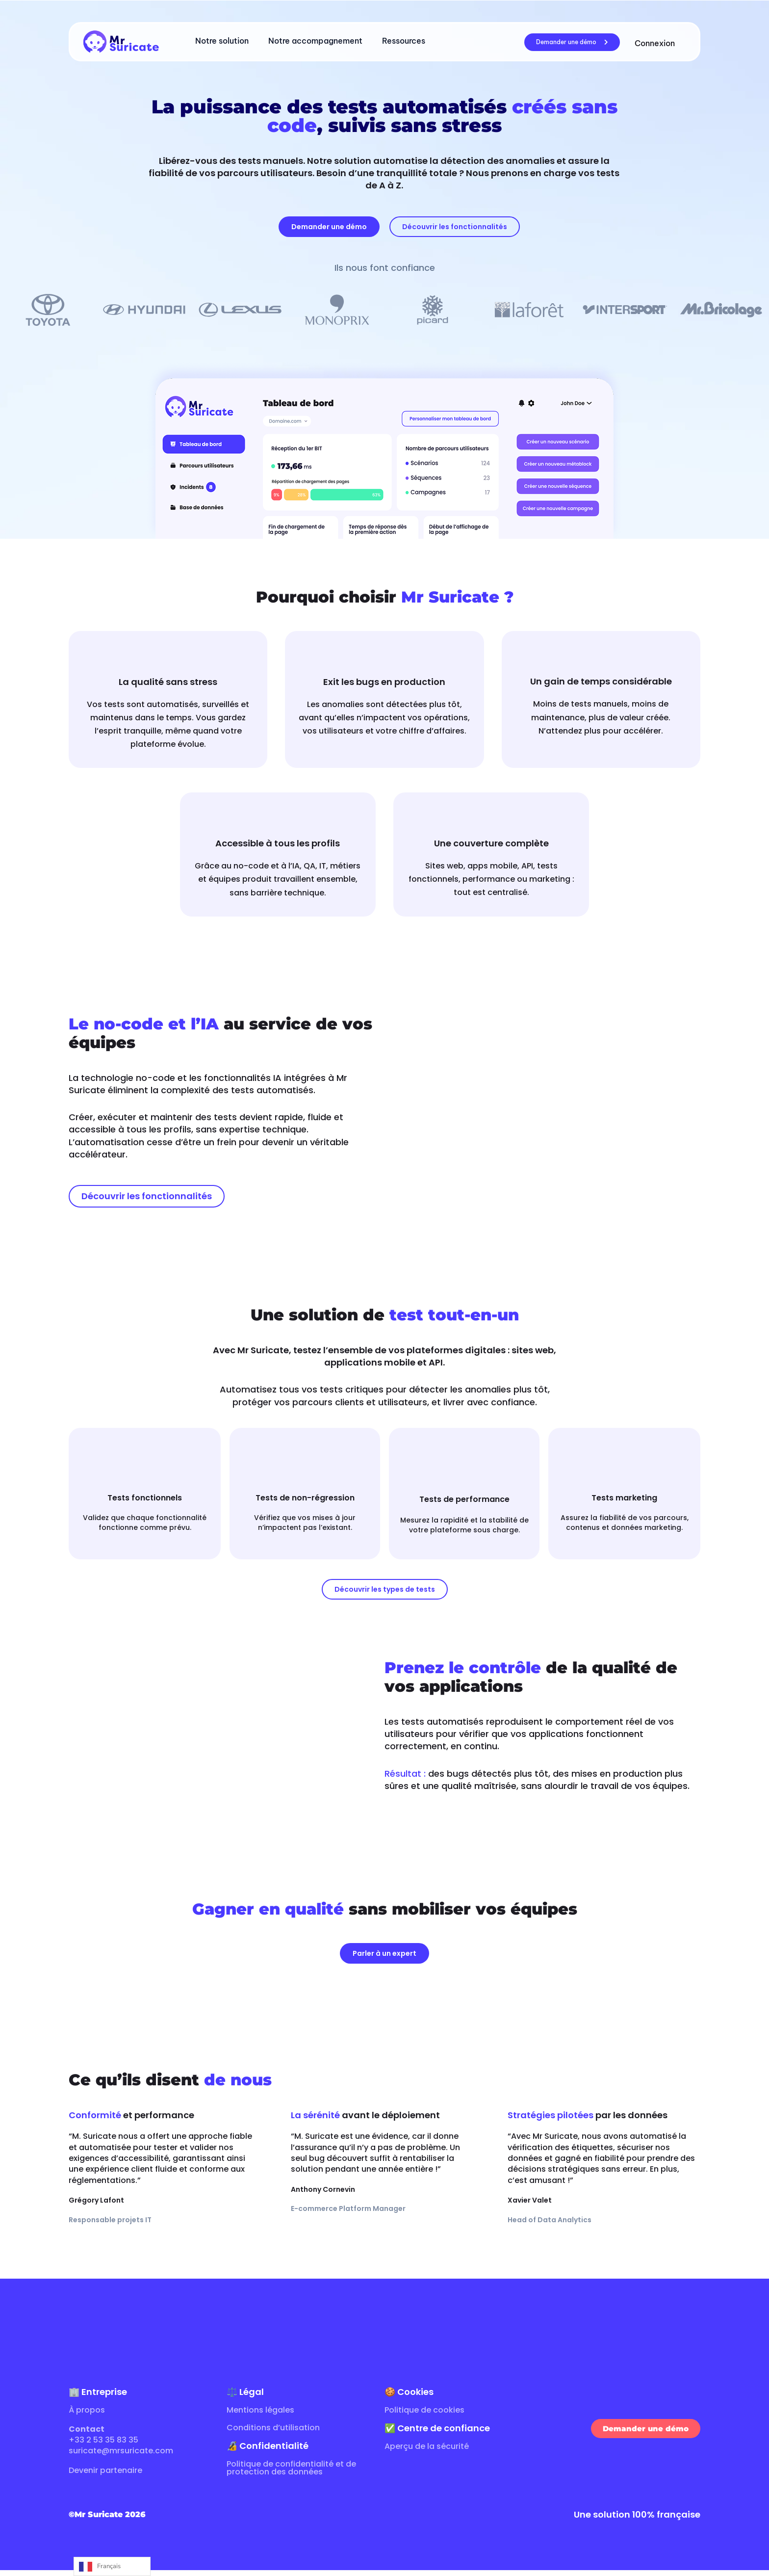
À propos (87, 2415)
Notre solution (222, 41)
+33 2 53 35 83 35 (103, 2445)
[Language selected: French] (112, 2566)
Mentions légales (260, 2415)
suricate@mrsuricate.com (121, 2456)
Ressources (403, 41)
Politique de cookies (424, 2415)
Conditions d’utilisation (273, 2433)
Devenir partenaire (105, 2476)
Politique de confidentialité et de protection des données (291, 2473)
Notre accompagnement (315, 41)
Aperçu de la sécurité (426, 2452)
